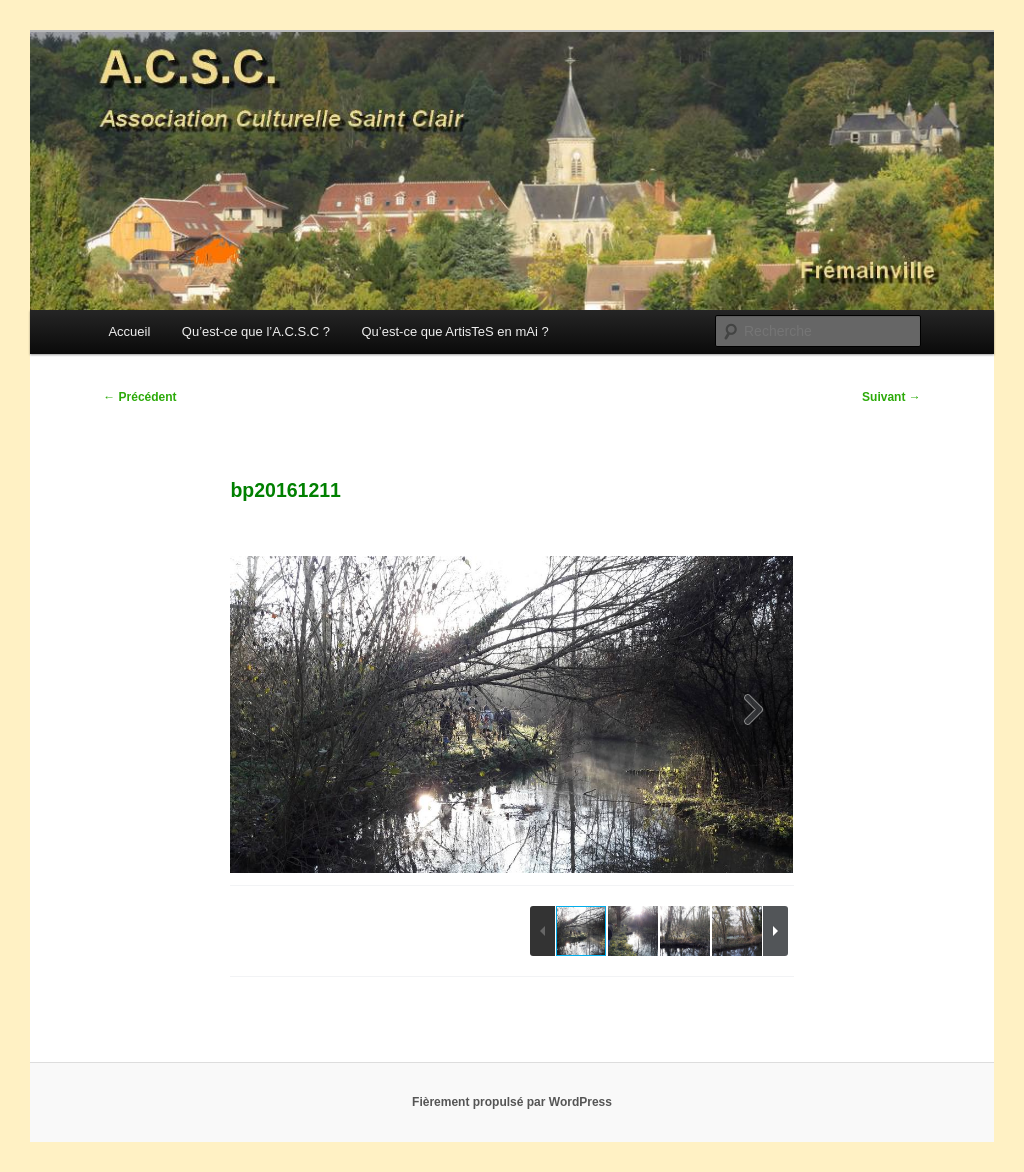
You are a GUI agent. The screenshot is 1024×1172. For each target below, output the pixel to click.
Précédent (139, 397)
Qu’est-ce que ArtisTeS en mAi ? (454, 331)
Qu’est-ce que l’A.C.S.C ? (256, 331)
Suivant (891, 397)
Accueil (129, 331)
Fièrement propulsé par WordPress (512, 1102)
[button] (754, 714)
